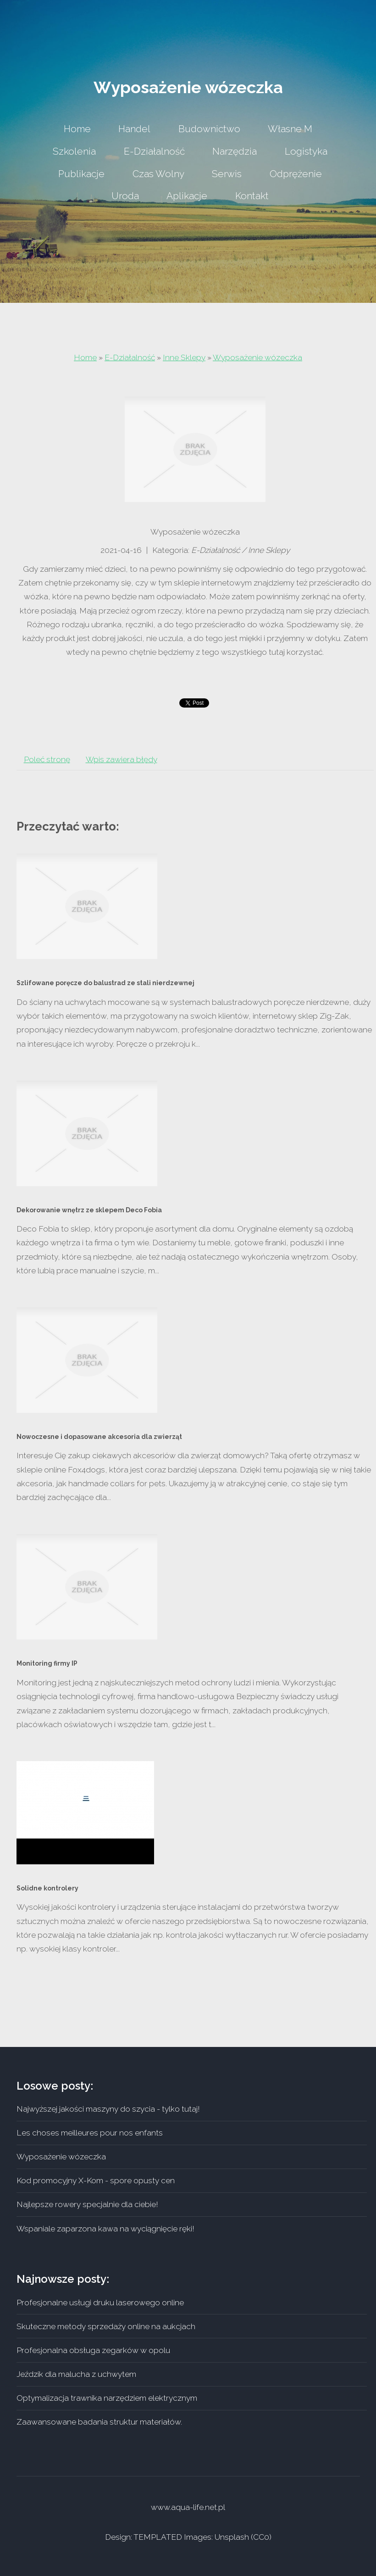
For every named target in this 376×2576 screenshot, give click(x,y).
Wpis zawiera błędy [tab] (121, 759)
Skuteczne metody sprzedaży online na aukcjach (106, 2326)
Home (85, 357)
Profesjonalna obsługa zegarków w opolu (93, 2350)
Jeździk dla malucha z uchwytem (76, 2374)
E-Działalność (130, 357)
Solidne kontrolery (47, 1888)
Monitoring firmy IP (47, 1663)
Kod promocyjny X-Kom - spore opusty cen (96, 2180)
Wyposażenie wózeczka (257, 357)
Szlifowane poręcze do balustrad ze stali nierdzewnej (105, 983)
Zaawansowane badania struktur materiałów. (99, 2421)
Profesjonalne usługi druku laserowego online (100, 2302)
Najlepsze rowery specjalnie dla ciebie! (87, 2204)
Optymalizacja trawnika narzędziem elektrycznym (107, 2398)
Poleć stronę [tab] (47, 759)
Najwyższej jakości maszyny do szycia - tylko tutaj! (108, 2108)
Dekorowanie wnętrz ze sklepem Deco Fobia (89, 1210)
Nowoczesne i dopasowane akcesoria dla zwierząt (99, 1436)
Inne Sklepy (184, 357)
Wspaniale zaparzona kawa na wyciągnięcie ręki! (105, 2228)
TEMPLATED (157, 2537)
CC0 (261, 2537)
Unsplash (232, 2537)
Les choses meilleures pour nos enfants (90, 2132)
